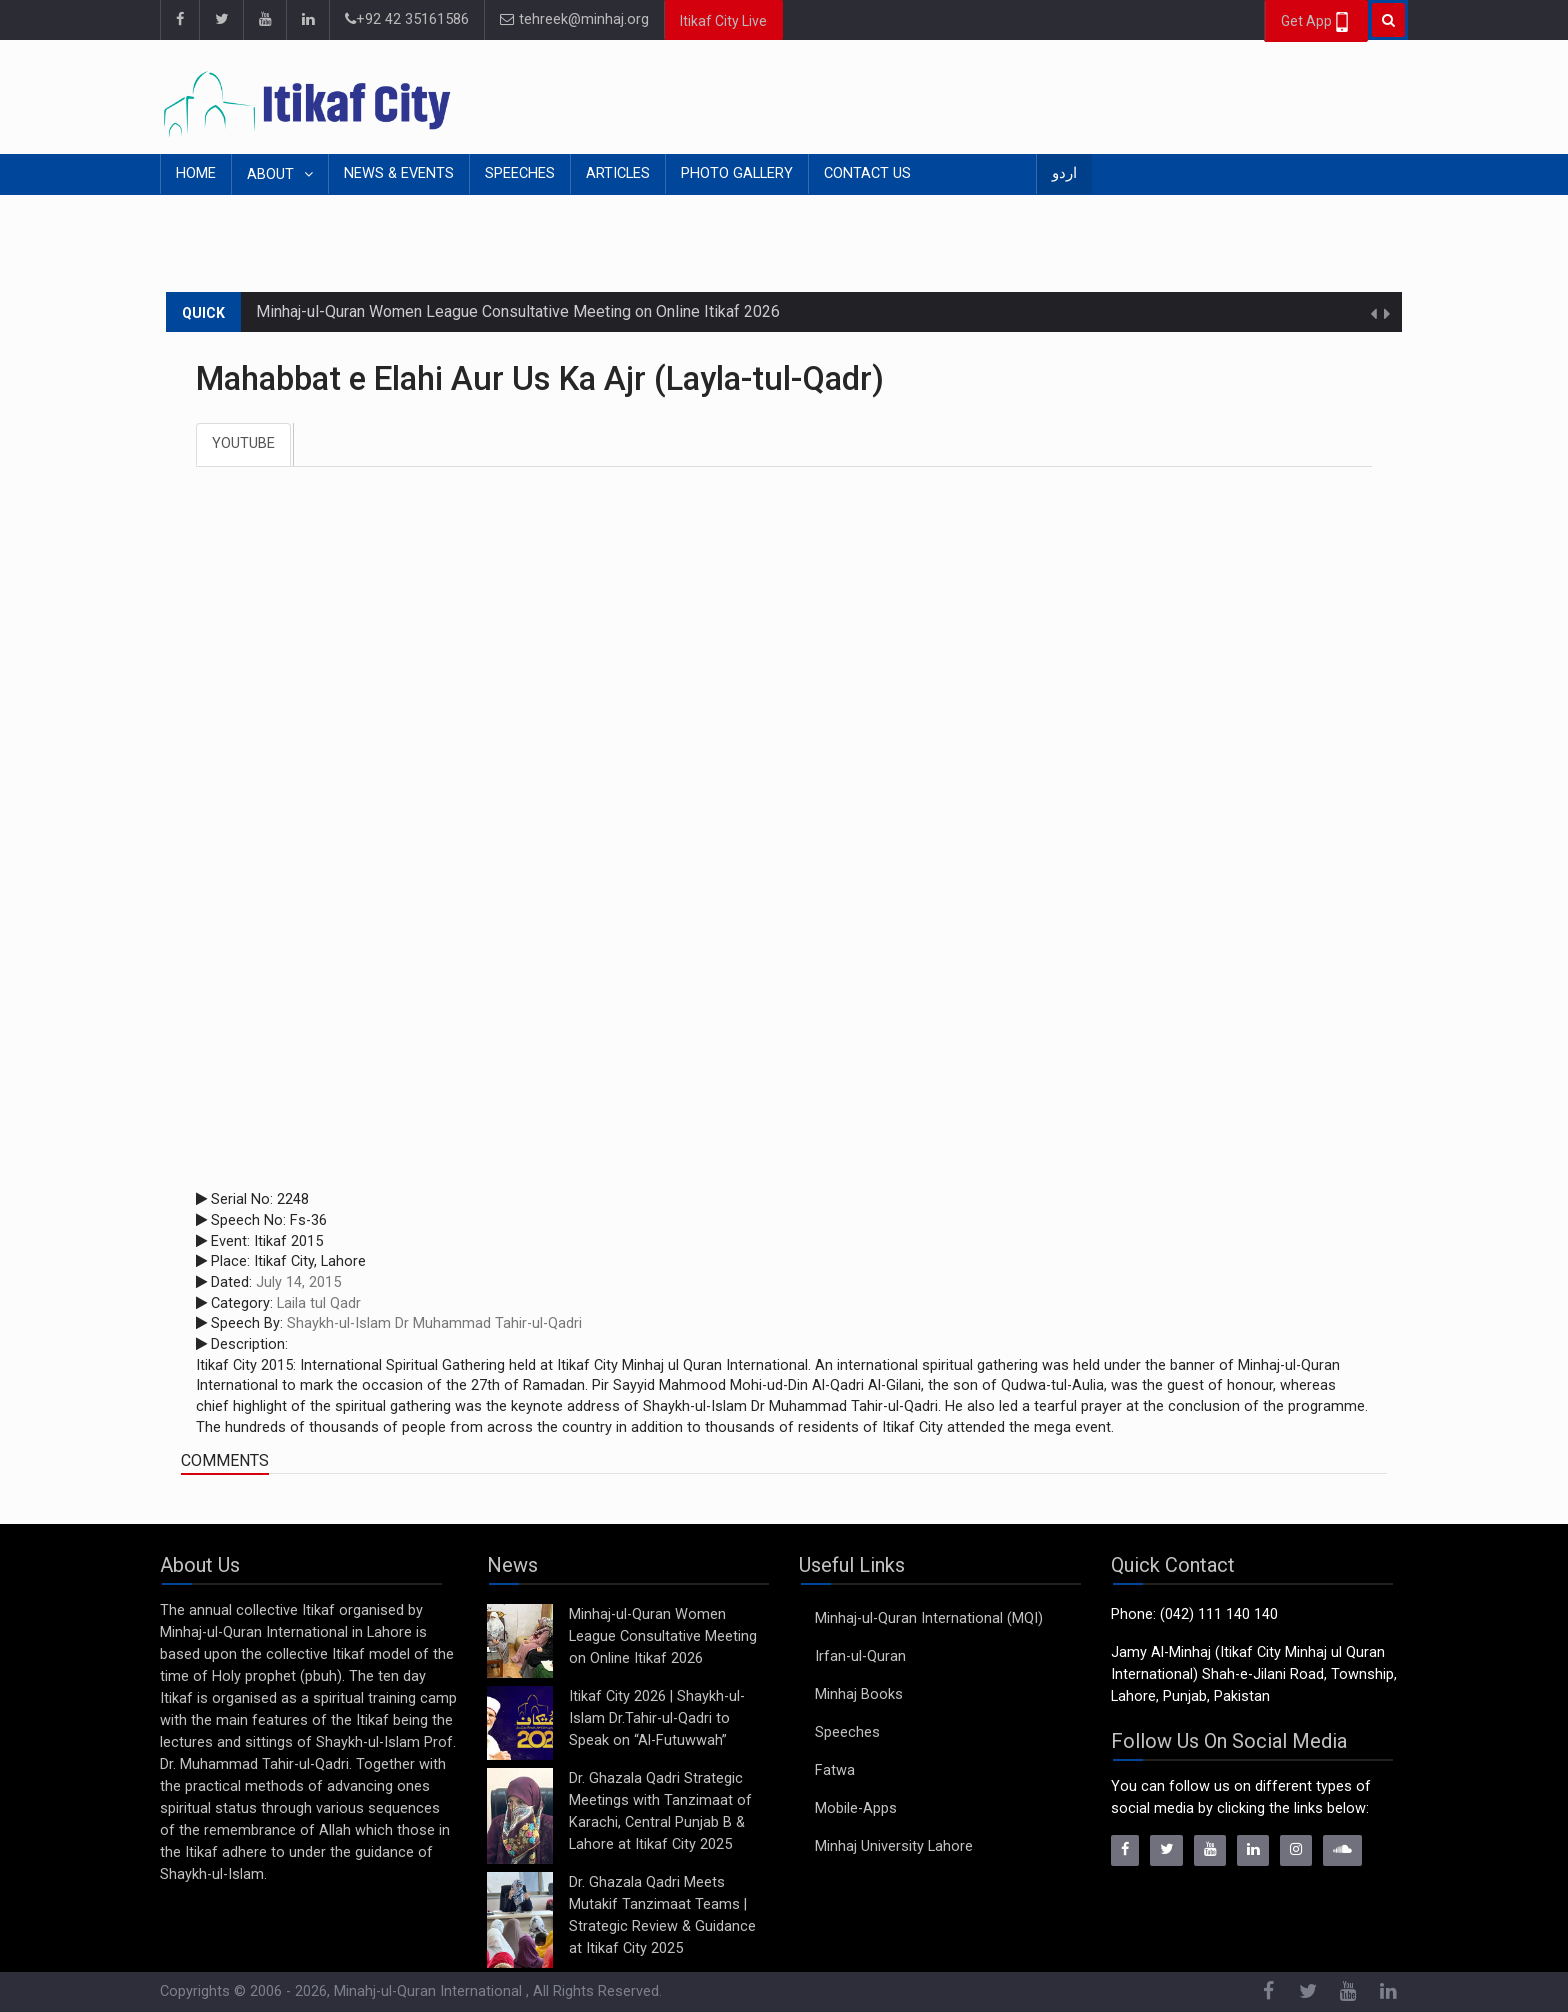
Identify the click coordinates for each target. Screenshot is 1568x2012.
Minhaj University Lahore (894, 1846)
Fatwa (835, 1770)
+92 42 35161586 (407, 19)
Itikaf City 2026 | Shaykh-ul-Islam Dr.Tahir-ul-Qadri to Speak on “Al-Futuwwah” (657, 1718)
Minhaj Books (859, 1694)
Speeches (520, 173)
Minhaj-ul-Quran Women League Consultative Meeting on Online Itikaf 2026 (518, 311)
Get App (1316, 22)
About (272, 174)
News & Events (399, 173)
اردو (1064, 173)
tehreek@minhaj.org (574, 19)
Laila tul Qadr (319, 1303)
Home (196, 173)
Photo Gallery (737, 173)
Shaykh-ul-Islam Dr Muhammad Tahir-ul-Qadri (434, 1323)
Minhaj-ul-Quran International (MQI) (929, 1618)
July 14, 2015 (298, 1282)
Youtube (243, 443)
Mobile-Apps (856, 1808)
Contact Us (867, 173)
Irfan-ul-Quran (860, 1656)
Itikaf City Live (723, 21)
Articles (618, 173)
